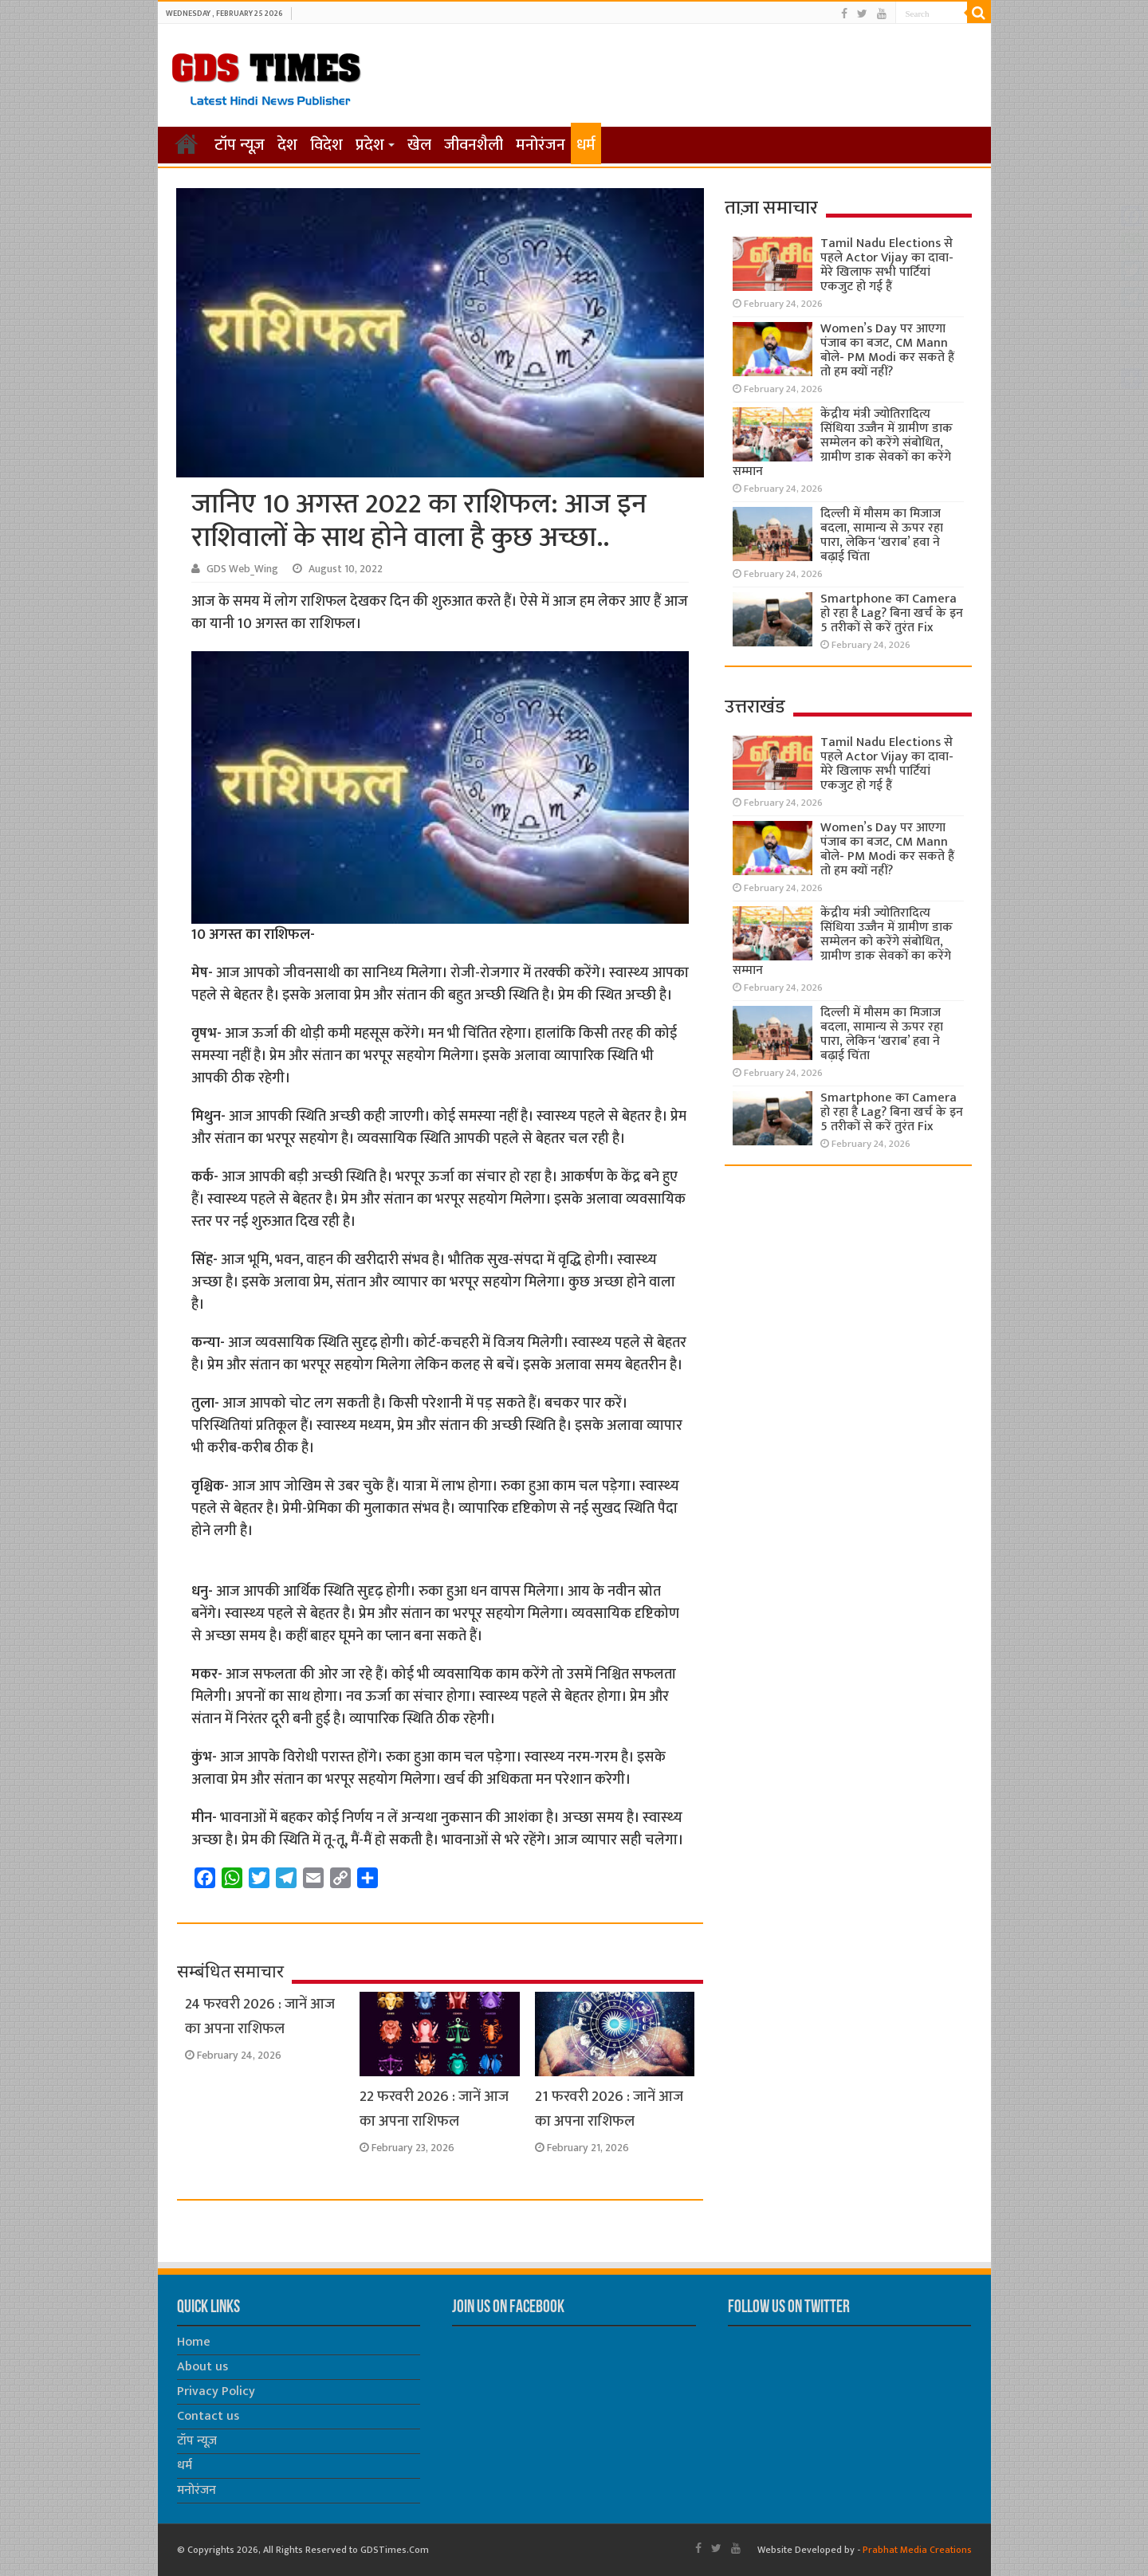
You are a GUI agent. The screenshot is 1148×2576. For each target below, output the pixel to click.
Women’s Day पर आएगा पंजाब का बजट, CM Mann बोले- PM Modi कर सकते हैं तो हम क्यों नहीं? (887, 350)
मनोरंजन (540, 145)
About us (202, 2367)
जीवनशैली (473, 145)
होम (186, 143)
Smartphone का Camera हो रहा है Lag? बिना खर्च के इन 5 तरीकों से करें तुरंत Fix (891, 613)
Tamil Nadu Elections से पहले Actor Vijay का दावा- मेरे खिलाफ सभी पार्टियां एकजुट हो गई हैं (886, 265)
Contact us (208, 2416)
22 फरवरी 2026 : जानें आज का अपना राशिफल (434, 2109)
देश (287, 145)
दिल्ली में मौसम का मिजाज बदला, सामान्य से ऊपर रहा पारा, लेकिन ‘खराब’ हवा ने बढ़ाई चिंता (881, 535)
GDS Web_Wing (242, 569)
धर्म (586, 145)
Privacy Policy (216, 2391)
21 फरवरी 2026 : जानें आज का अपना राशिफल (609, 2109)
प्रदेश (370, 145)
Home (193, 2342)
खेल (419, 145)
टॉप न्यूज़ (239, 145)
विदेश (326, 145)
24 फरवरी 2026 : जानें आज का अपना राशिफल (260, 2016)
